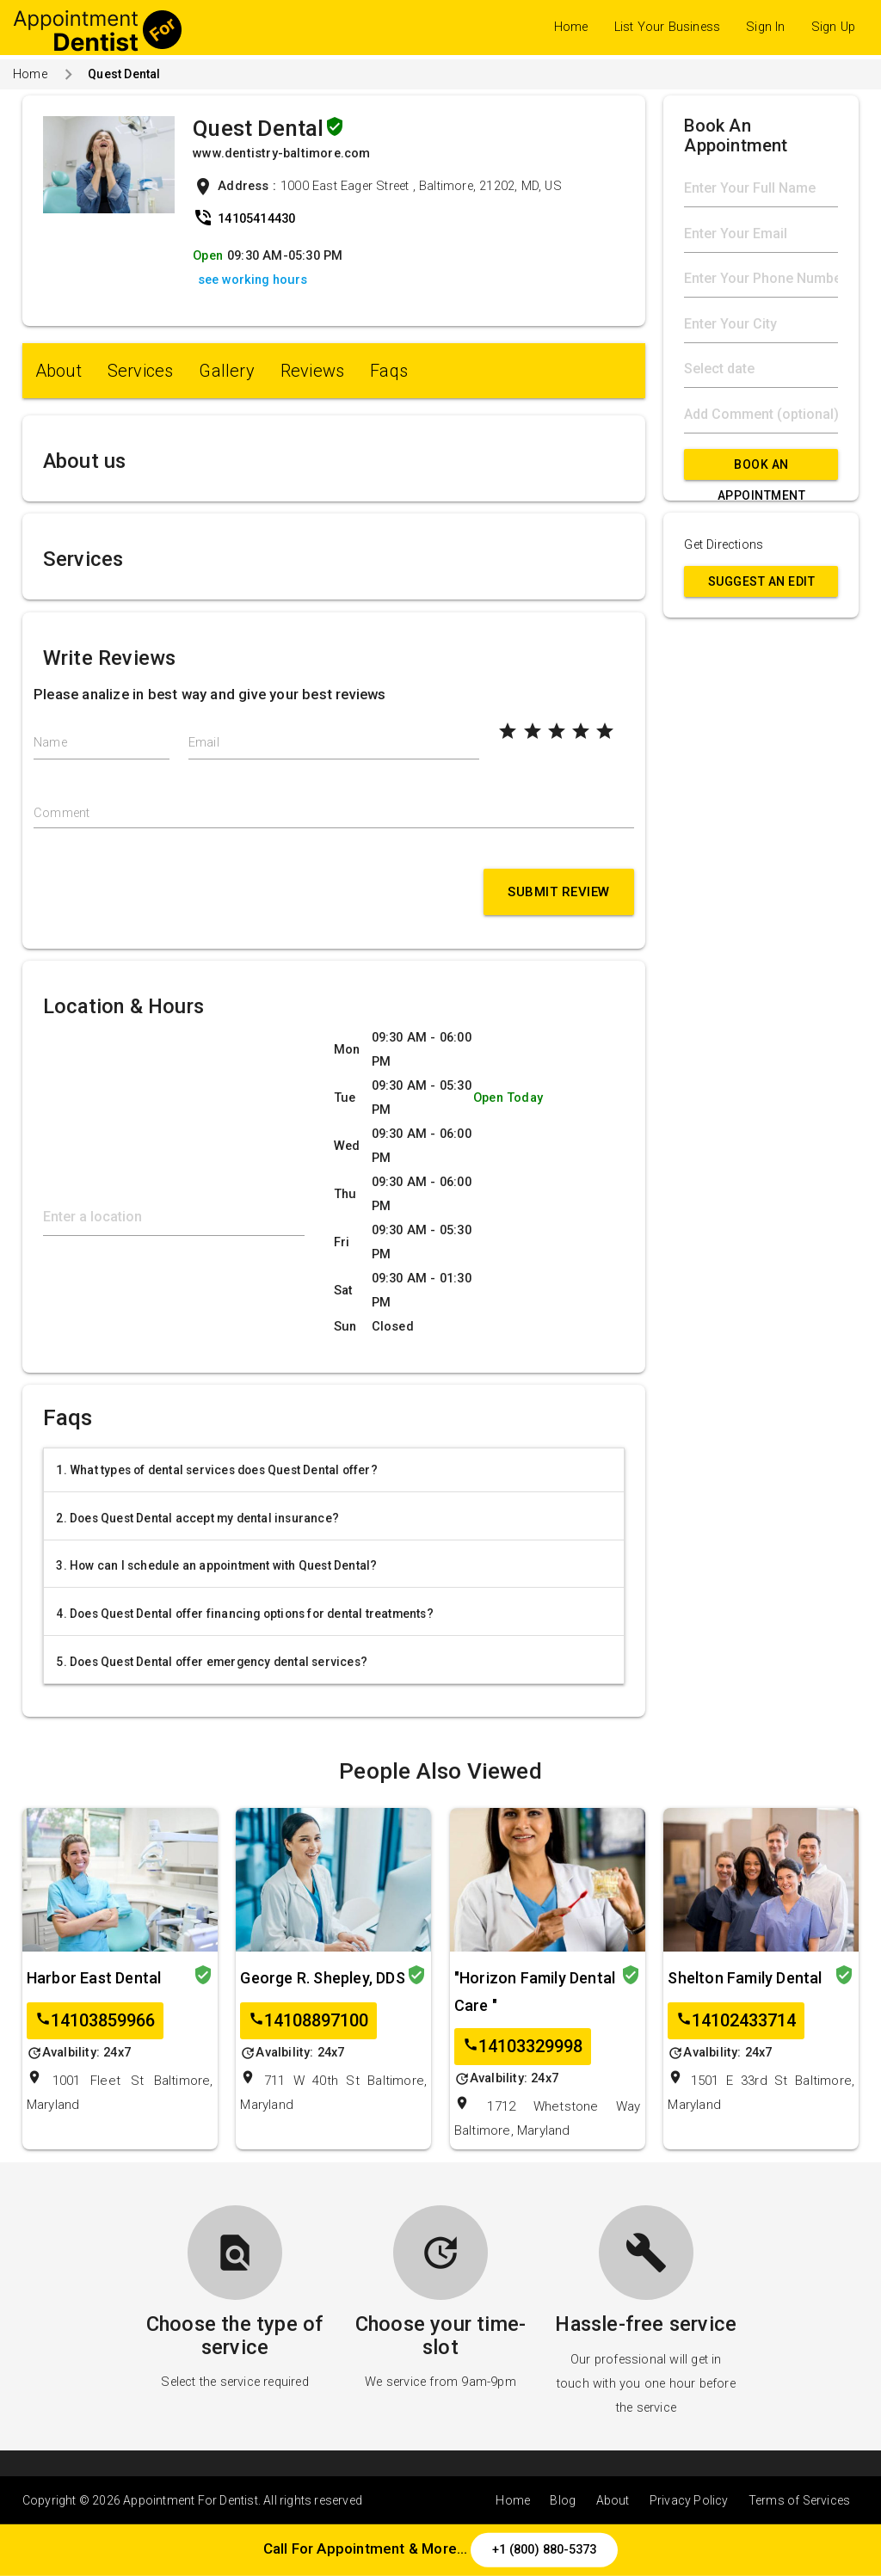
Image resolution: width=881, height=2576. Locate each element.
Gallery (226, 370)
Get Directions (723, 545)
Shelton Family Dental (745, 1978)
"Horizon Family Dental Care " (534, 1991)
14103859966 (95, 2021)
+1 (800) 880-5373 (544, 2549)
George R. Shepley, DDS (322, 1978)
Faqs (389, 370)
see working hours (252, 280)
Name (50, 742)
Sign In (765, 27)
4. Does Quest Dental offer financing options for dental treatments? (244, 1613)
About (58, 370)
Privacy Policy (689, 2500)
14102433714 (736, 2021)
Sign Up (833, 27)
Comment (61, 813)
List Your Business (667, 27)
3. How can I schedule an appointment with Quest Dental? (216, 1565)
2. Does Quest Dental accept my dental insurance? (197, 1518)
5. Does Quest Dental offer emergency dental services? (211, 1662)
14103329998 (522, 2046)
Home (571, 27)
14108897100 (308, 2021)
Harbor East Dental (94, 1978)
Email (203, 742)
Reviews (312, 370)
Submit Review (559, 892)
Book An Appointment (762, 469)
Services (141, 370)
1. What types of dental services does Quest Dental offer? (216, 1470)
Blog (563, 2500)
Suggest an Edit (762, 581)
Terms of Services (799, 2500)
